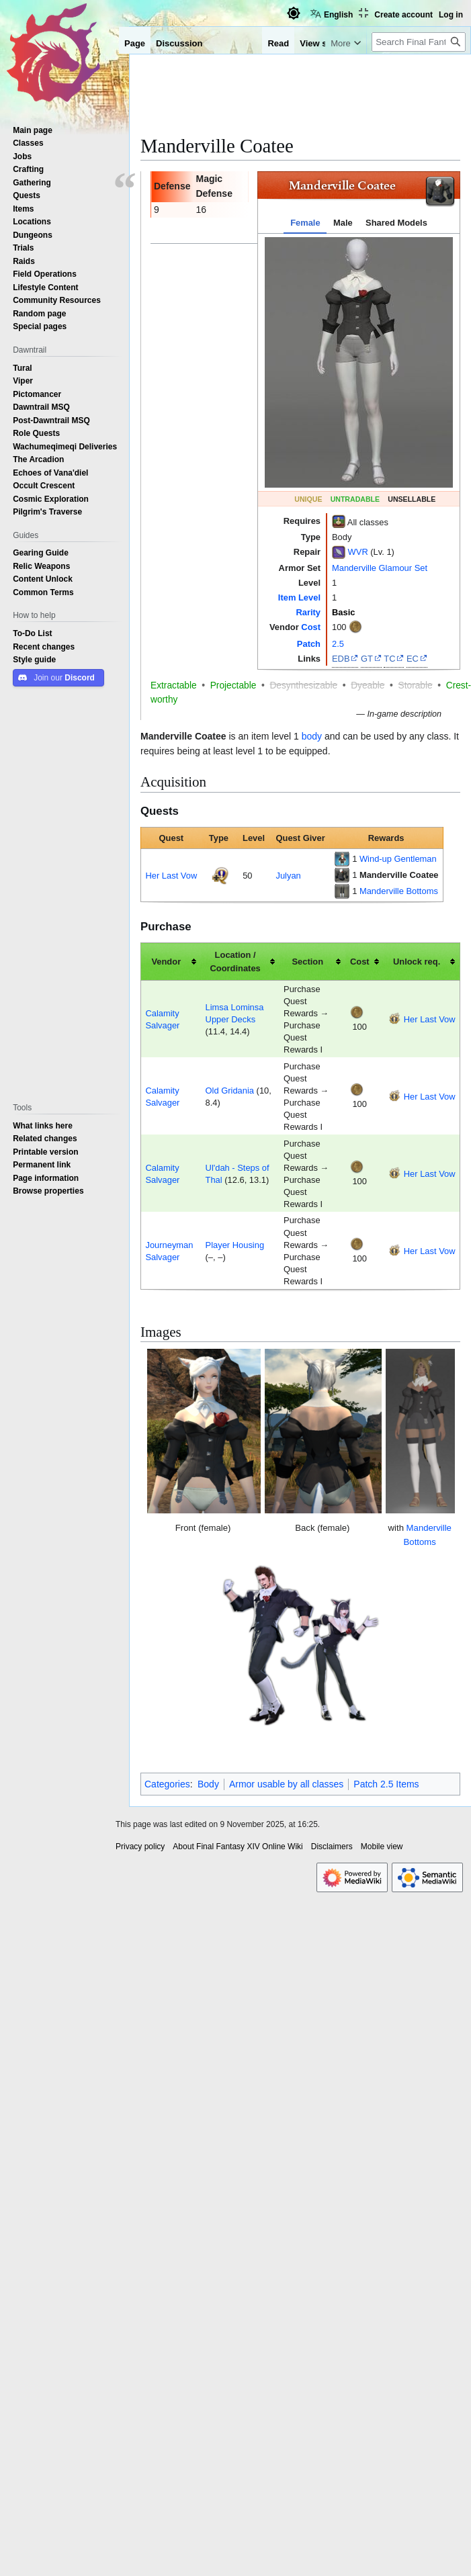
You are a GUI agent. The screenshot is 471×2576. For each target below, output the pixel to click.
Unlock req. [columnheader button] (416, 961)
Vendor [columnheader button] (166, 961)
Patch (308, 643)
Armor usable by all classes (286, 1784)
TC (389, 658)
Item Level (299, 597)
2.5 (338, 643)
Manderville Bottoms (398, 890)
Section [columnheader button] (307, 961)
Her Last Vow (171, 875)
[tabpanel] (359, 362)
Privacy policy (140, 1846)
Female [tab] (305, 222)
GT (367, 658)
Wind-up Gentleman (398, 858)
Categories (167, 1784)
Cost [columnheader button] (360, 961)
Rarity (308, 612)
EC (412, 658)
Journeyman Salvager (169, 1250)
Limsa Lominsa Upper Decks (235, 1013)
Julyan (287, 875)
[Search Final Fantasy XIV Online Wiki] (419, 42)
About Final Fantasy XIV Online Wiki (237, 1846)
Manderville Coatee (399, 874)
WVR (358, 551)
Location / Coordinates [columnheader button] (235, 961)
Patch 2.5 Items (386, 1784)
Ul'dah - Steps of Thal (237, 1173)
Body (208, 1784)
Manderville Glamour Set (379, 567)
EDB (341, 658)
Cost (310, 626)
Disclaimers (332, 1846)
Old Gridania (230, 1090)
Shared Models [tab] (396, 222)
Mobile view (382, 1846)
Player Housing (235, 1244)
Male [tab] (343, 222)
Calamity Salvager (162, 1019)
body (312, 736)
